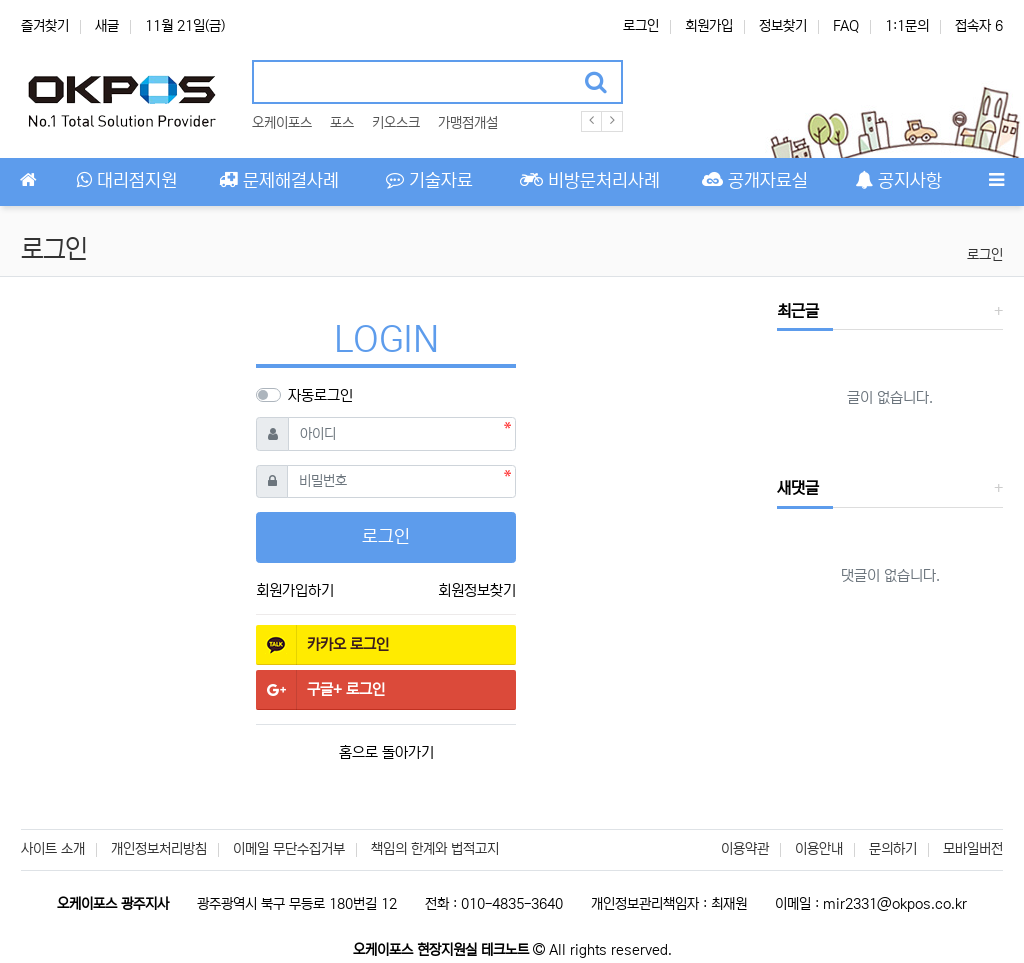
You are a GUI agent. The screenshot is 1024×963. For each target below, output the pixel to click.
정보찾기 (783, 26)
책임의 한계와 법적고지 (435, 849)
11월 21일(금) (185, 26)
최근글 (798, 311)
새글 (107, 26)
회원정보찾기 (477, 590)
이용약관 (745, 849)
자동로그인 (320, 395)
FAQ (846, 26)
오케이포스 (282, 123)
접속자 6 (979, 26)
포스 (342, 123)
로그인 (641, 26)
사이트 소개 (53, 849)
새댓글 (798, 488)
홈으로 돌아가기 (386, 752)
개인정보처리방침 (159, 849)
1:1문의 (907, 26)
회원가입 (709, 26)
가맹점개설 (468, 123)
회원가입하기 (295, 590)
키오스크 (396, 123)
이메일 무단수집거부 (289, 849)
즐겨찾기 (45, 26)
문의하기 (893, 849)
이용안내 (819, 849)
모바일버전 (973, 849)
